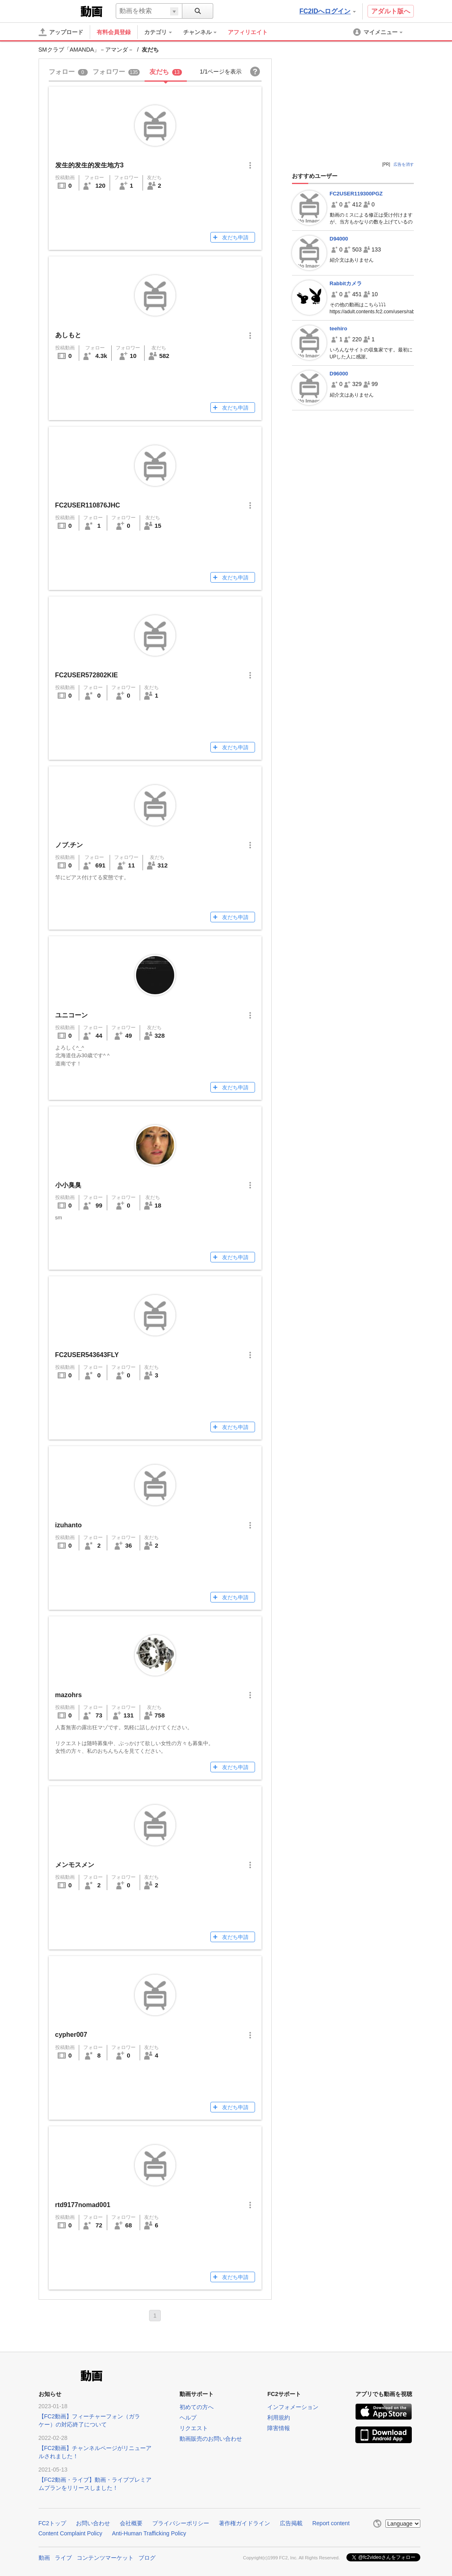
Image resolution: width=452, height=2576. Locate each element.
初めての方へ (197, 2407)
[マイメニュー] (378, 32)
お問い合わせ (93, 2523)
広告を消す (404, 164)
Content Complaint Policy (70, 2533)
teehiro (338, 328)
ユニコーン (71, 1015)
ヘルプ (188, 2417)
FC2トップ (52, 2523)
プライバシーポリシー (180, 2523)
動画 (44, 2557)
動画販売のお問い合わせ (211, 2438)
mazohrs (68, 1694)
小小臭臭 (68, 1185)
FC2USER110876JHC (87, 505)
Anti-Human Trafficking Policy (149, 2533)
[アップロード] (61, 32)
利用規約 (278, 2417)
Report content (331, 2523)
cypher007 (71, 2034)
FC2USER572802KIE (86, 675)
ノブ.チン (69, 844)
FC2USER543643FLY (87, 1354)
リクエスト (194, 2428)
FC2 (59, 10)
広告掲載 (291, 2523)
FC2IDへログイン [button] (327, 11)
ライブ (63, 2557)
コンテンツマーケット (105, 2557)
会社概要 (131, 2523)
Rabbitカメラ (346, 283)
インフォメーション (292, 2407)
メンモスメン (74, 1864)
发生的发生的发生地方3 (89, 165)
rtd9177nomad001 (82, 2204)
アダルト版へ (390, 11)
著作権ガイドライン (244, 2523)
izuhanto (68, 1525)
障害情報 (278, 2428)
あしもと (68, 335)
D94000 (339, 239)
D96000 (339, 374)
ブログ (147, 2557)
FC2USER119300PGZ (356, 194)
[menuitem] (162, 32)
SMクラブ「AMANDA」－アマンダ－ (86, 49)
